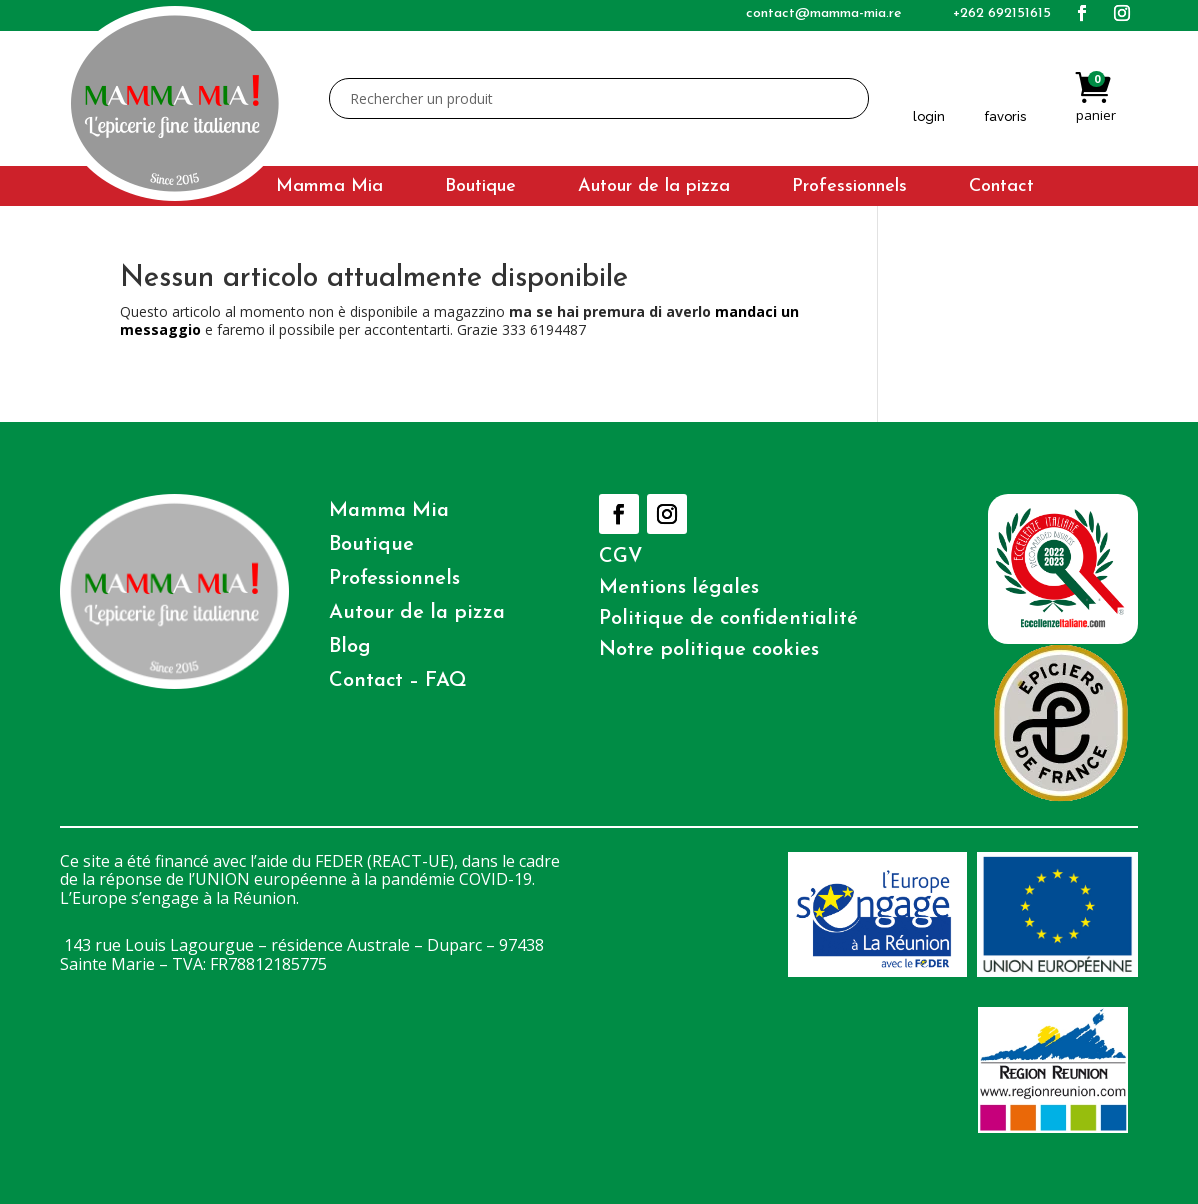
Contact (1001, 188)
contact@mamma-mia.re (824, 13)
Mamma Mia (329, 188)
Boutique (480, 188)
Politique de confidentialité (728, 619)
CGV (621, 557)
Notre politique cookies (709, 650)
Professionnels (849, 188)
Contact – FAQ (398, 681)
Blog (350, 647)
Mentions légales (679, 588)
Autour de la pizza (654, 188)
